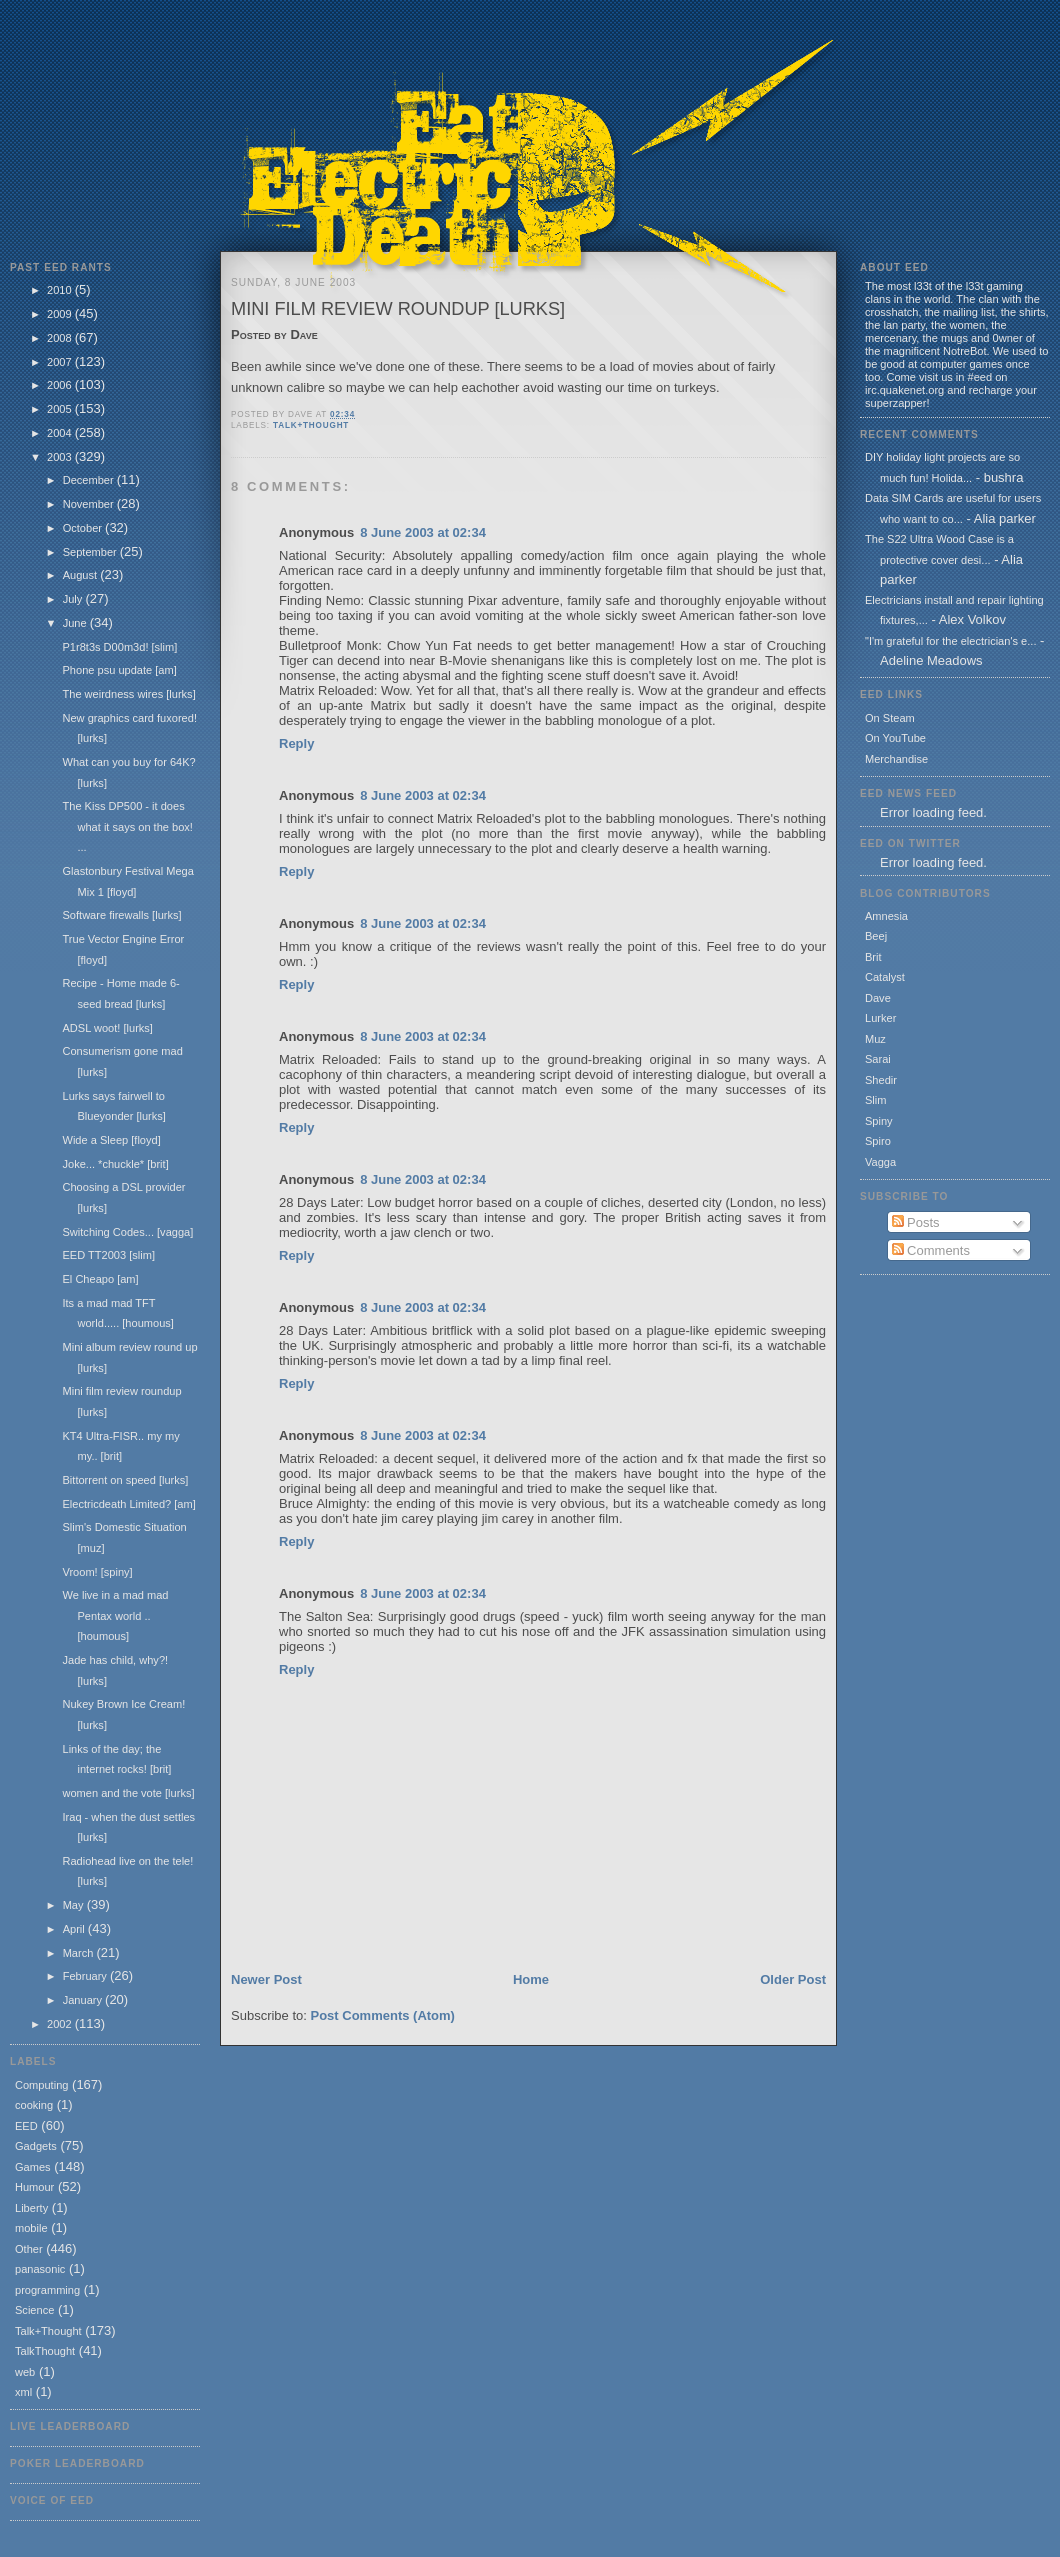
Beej (876, 936)
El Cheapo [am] (100, 1279)
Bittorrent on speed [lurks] (125, 1480)
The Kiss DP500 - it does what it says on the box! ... (127, 826)
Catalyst (885, 977)
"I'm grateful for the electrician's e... (950, 641)
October (84, 528)
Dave (878, 998)
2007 (61, 362)
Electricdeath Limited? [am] (128, 1504)
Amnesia (886, 916)
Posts (916, 1222)
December (90, 480)
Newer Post (266, 1979)
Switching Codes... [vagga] (127, 1232)
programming (47, 2290)
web (25, 2372)
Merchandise (896, 759)
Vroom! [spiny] (97, 1572)
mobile (31, 2228)
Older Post (793, 1979)
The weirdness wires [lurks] (128, 694)
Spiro (878, 1141)
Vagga (880, 1162)
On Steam (890, 718)
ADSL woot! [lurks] (107, 1028)
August (81, 575)
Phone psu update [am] (119, 670)
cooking (34, 2105)
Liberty (31, 2208)
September (91, 552)
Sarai (878, 1059)
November (90, 504)
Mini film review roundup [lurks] (398, 309)
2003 (61, 457)
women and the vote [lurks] (128, 1793)
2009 (61, 314)
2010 (61, 290)
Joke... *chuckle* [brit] (115, 1164)
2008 (61, 338)
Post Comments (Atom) (383, 2015)
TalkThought (45, 2351)
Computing (41, 2085)
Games (33, 2167)
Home (531, 1979)
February (86, 1976)
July (74, 599)
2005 (61, 409)
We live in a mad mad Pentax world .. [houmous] (115, 1615)
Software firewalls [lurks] (121, 915)
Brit (873, 957)
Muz (875, 1039)
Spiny (879, 1121)
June (76, 623)
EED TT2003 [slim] (108, 1255)
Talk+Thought (48, 2331)
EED (26, 2126)
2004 (61, 433)
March (80, 1953)
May (75, 1905)
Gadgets (36, 2146)
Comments (931, 1250)
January (84, 2000)
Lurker (880, 1018)
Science (34, 2310)
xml (23, 2392)
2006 (61, 385)
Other (29, 2249)
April (75, 1929)
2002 (61, 2024)
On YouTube (895, 738)
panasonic (40, 2269)
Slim (875, 1100)
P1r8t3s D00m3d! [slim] (119, 647)
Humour (34, 2187)
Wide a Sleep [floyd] (111, 1140)
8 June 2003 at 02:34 (423, 532)
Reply (296, 743)
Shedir (881, 1080)
